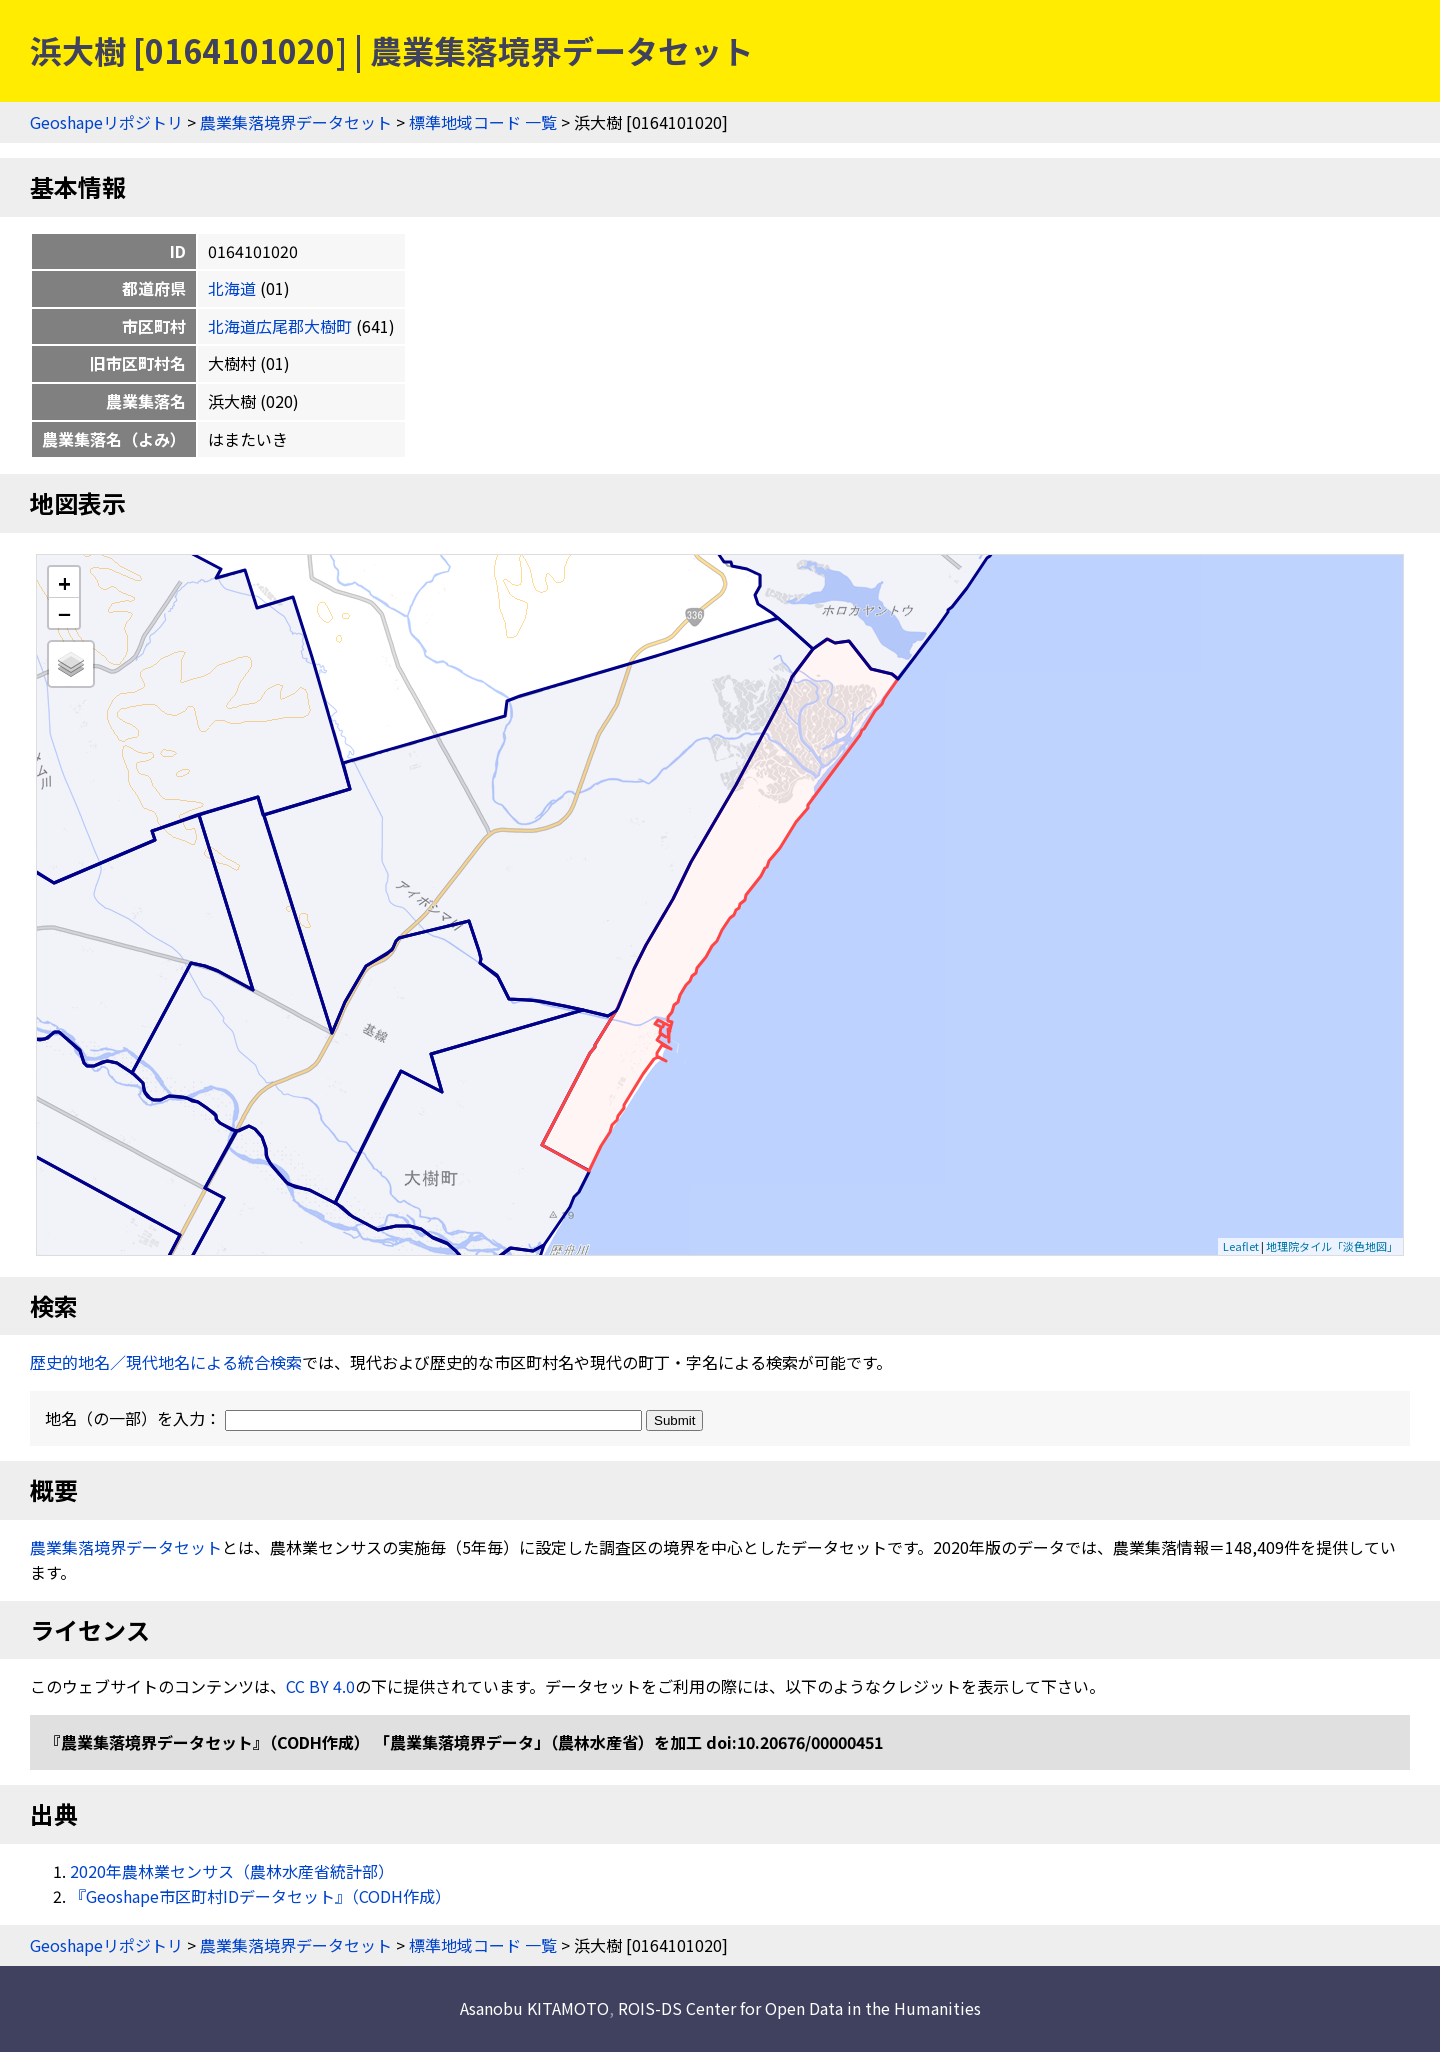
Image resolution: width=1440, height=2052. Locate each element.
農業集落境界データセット (296, 122)
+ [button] (64, 582)
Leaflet (1241, 1246)
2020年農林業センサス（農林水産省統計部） (232, 1871)
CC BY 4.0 (320, 1686)
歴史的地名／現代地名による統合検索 (166, 1362)
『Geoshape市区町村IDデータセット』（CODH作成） (260, 1896)
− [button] (64, 613)
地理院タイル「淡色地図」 (1332, 1246)
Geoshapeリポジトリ (106, 122)
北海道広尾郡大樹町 (280, 326)
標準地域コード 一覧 (483, 122)
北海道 (232, 288)
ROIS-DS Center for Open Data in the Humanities (799, 2008)
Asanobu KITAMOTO (534, 2008)
